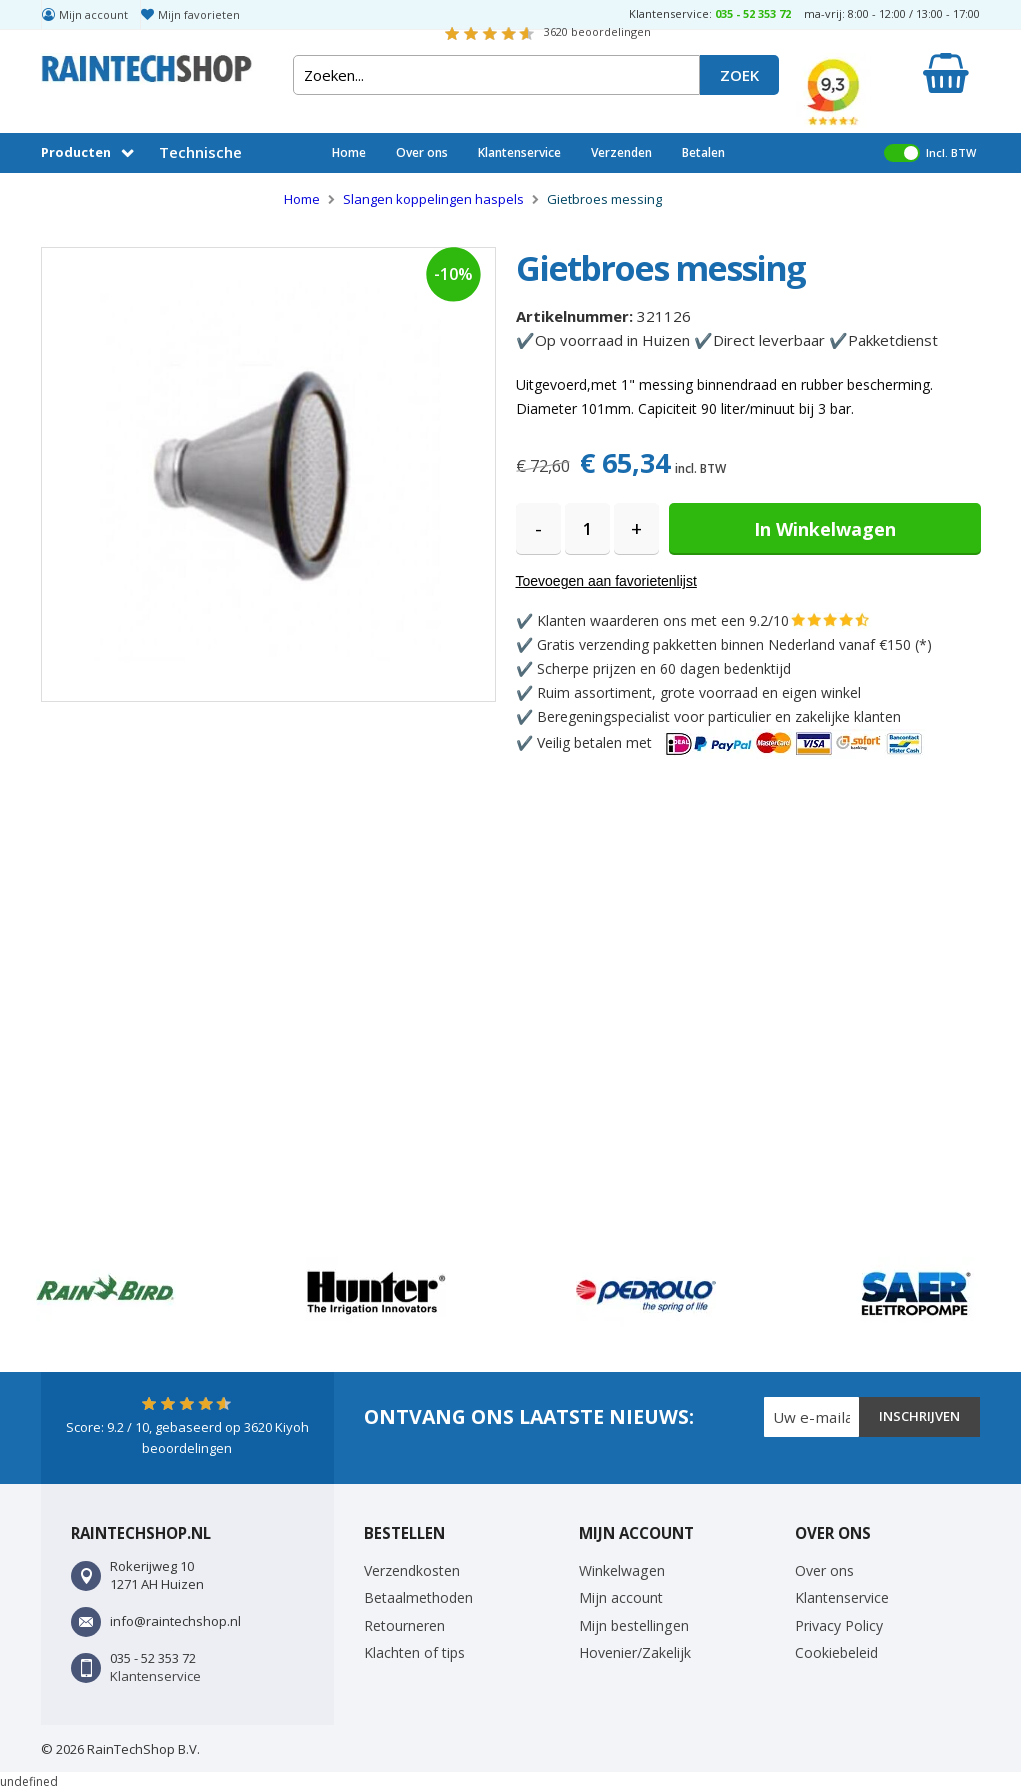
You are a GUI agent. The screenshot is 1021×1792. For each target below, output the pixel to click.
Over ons (422, 152)
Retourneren (404, 1625)
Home (349, 152)
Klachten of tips (414, 1652)
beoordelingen (597, 31)
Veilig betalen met (731, 742)
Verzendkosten (412, 1570)
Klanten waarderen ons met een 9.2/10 (663, 620)
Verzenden (621, 152)
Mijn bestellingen (634, 1625)
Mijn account (93, 14)
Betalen (703, 152)
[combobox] (496, 75)
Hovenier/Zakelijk (635, 1652)
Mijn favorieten (199, 14)
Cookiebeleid (836, 1652)
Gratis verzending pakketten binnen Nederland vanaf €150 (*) (734, 644)
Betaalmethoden (418, 1597)
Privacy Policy (839, 1625)
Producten (76, 152)
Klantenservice (519, 152)
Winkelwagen (622, 1570)
